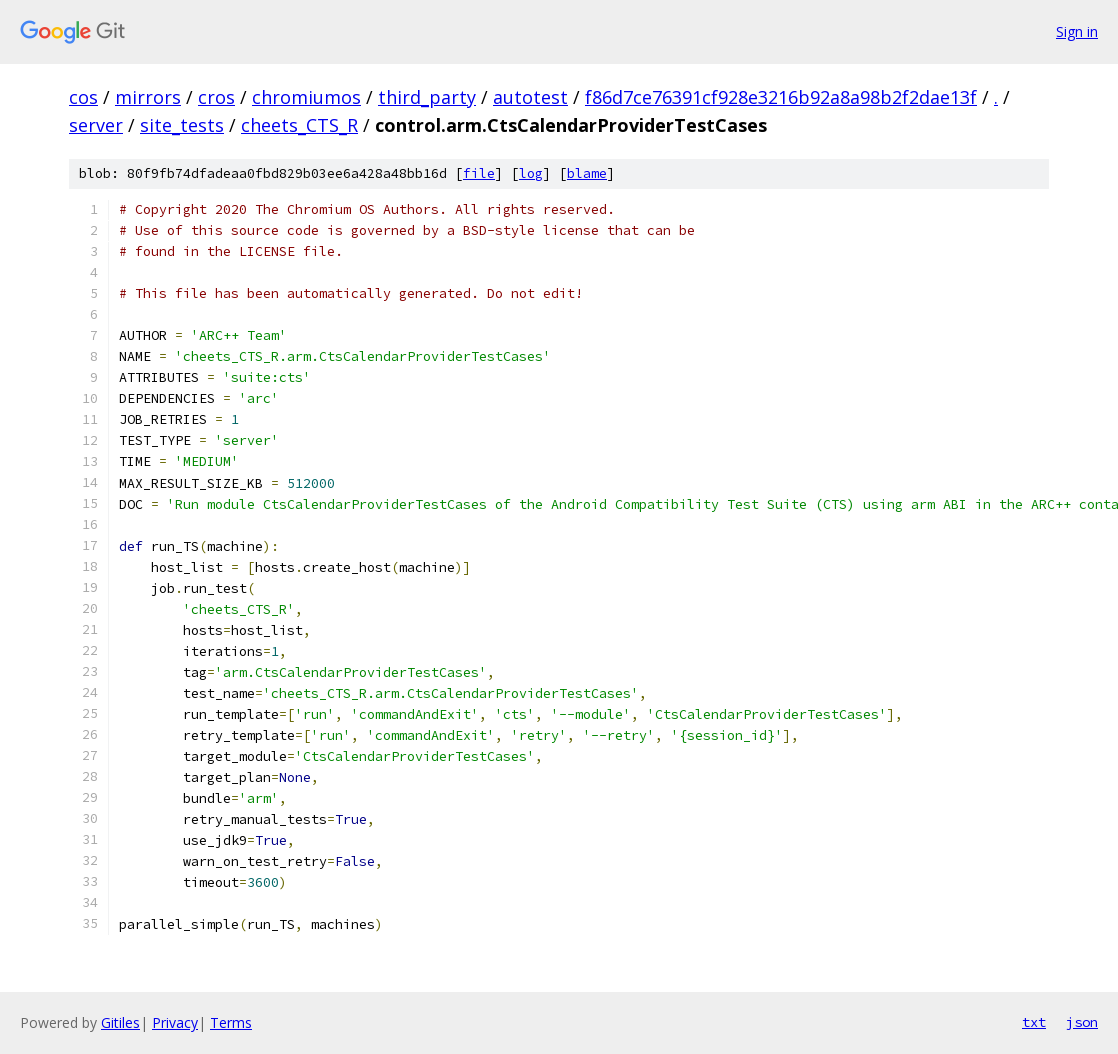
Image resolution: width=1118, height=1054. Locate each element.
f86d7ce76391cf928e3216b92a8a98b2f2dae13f (781, 97)
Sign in (1077, 31)
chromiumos (306, 97)
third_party (427, 97)
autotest (530, 97)
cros (216, 97)
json (1082, 1022)
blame (587, 173)
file (479, 173)
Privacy (175, 1022)
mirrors (148, 97)
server (96, 125)
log (531, 173)
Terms (231, 1022)
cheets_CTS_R (299, 125)
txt (1034, 1022)
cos (83, 97)
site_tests (182, 125)
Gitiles (120, 1022)
